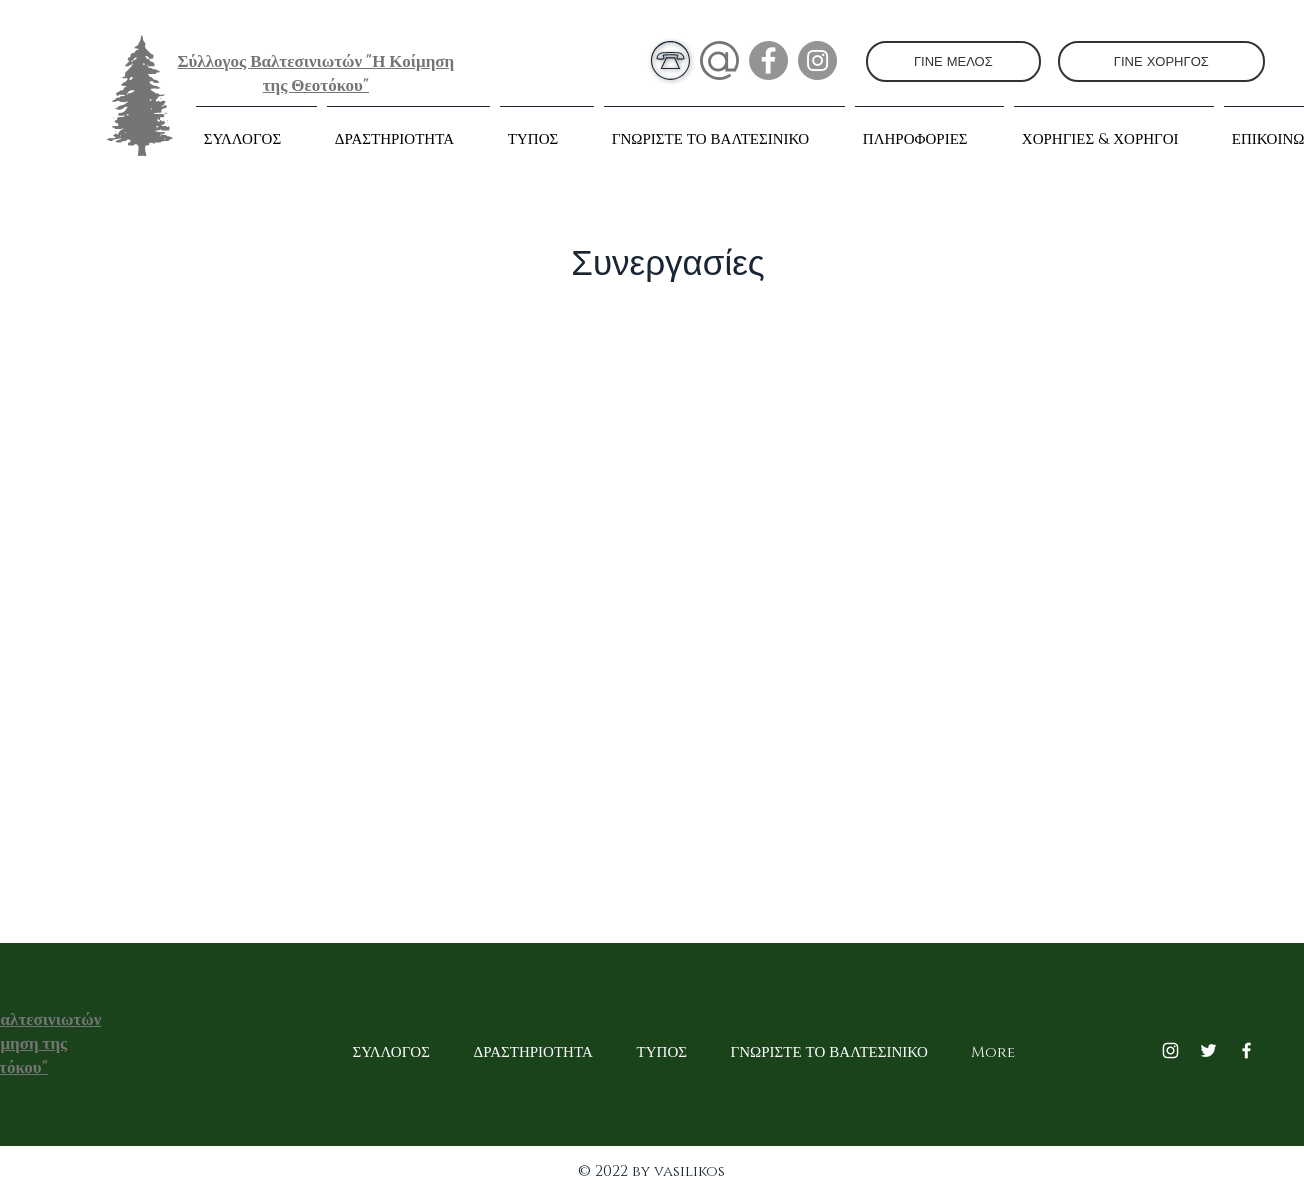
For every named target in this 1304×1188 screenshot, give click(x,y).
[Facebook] (768, 60)
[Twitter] (1208, 1050)
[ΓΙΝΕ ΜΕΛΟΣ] (953, 61)
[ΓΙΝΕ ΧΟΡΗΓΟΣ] (1161, 61)
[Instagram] (817, 60)
